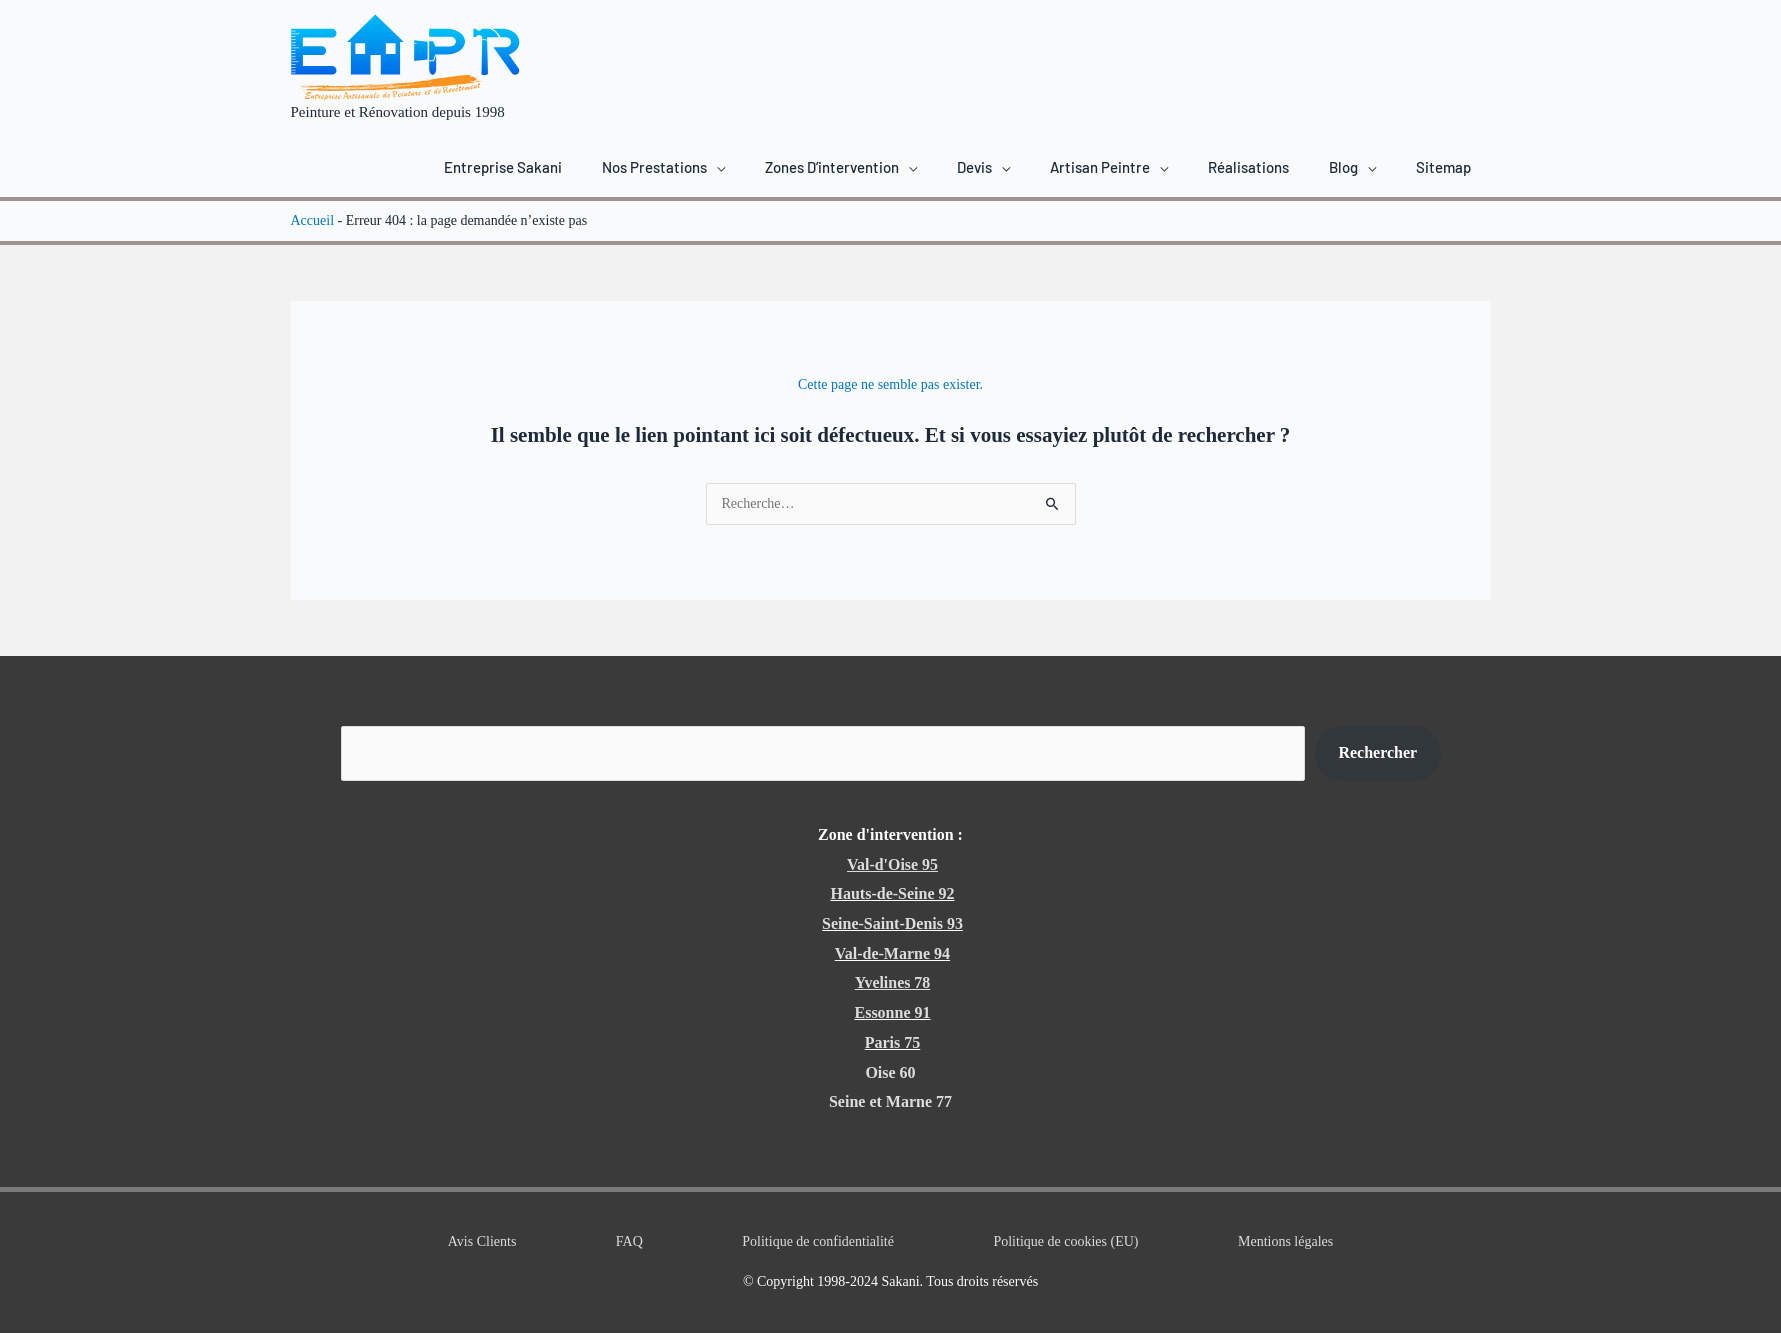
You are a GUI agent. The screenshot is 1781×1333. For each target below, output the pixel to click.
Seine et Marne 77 (890, 1101)
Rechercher (1377, 752)
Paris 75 (893, 1042)
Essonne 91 (892, 1012)
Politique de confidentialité (818, 1241)
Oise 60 (890, 1072)
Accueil (313, 220)
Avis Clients (482, 1241)
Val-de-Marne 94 (892, 953)
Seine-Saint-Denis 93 (892, 923)
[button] (663, 167)
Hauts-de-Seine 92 (893, 893)
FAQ (629, 1241)
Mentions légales (1285, 1241)
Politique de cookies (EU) (1065, 1241)
